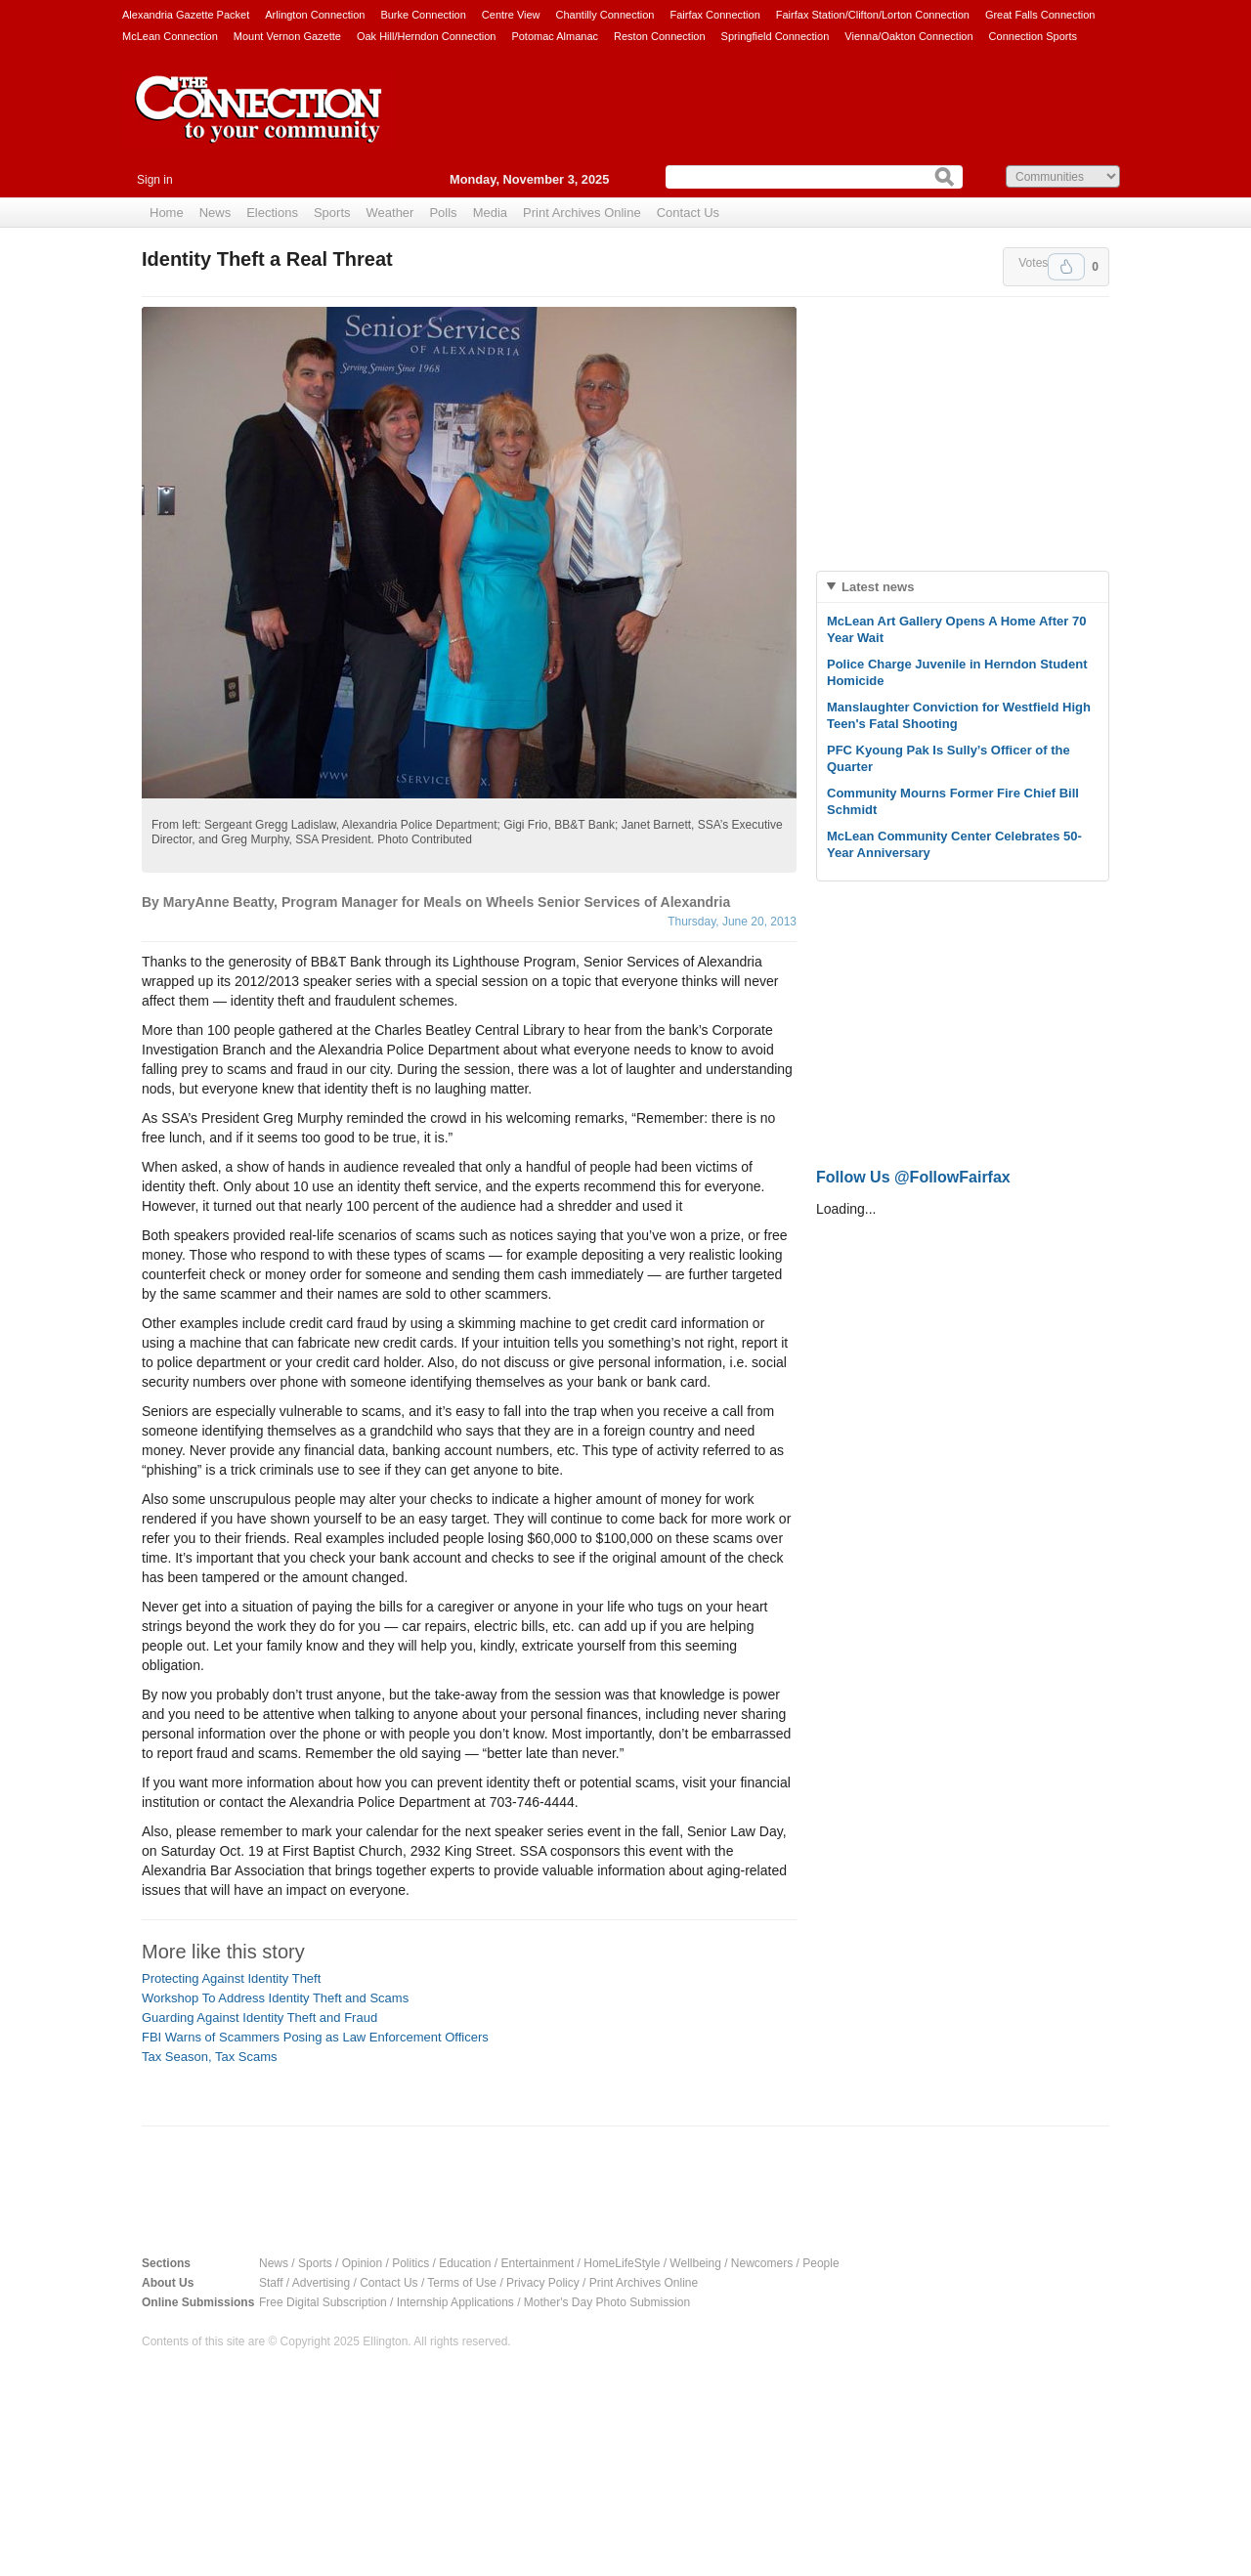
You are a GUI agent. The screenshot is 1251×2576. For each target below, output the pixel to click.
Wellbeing (694, 2263)
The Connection (259, 124)
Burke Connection (422, 15)
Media (490, 212)
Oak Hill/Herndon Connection (426, 36)
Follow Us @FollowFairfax (913, 1177)
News (215, 212)
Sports (332, 212)
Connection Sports (1033, 36)
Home (167, 212)
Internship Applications (455, 2302)
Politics (410, 2263)
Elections (272, 212)
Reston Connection (660, 36)
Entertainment (538, 2263)
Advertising (321, 2283)
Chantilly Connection (605, 15)
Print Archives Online (582, 212)
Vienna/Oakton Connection (908, 36)
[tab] (962, 587)
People (820, 2263)
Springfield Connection (775, 36)
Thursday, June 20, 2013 (732, 921)
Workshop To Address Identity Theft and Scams (275, 1998)
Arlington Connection (315, 15)
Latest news (877, 587)
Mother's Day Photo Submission (607, 2302)
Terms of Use (461, 2283)
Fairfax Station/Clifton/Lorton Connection (873, 15)
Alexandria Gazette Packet (185, 15)
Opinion (362, 2263)
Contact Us (688, 212)
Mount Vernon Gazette (287, 36)
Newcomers (762, 2263)
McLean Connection (170, 36)
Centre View (511, 15)
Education (465, 2263)
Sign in (155, 180)
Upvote (1066, 266)
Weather (390, 212)
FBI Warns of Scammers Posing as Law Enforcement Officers (315, 2037)
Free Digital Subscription (323, 2302)
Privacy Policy (543, 2283)
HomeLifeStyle (621, 2263)
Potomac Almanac (554, 36)
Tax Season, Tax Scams (210, 2056)
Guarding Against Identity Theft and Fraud (259, 2017)
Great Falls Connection (1040, 15)
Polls (442, 212)
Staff (270, 2283)
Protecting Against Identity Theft (231, 1978)
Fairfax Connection (714, 15)
